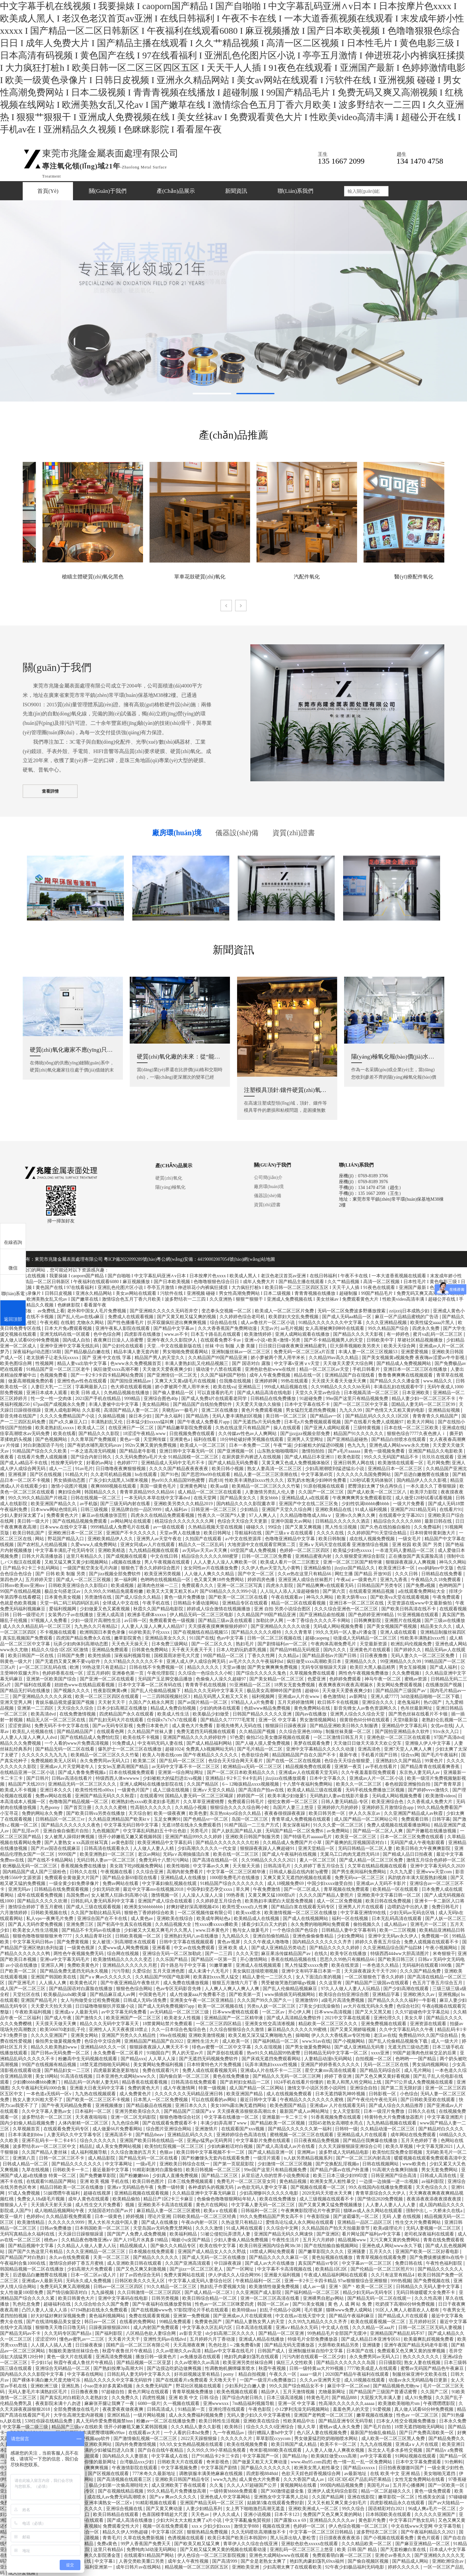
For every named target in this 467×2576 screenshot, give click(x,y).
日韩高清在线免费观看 (194, 2082)
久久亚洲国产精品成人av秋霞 (414, 1813)
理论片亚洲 (159, 2216)
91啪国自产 (158, 2052)
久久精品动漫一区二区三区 (388, 2128)
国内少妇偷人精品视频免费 (28, 2123)
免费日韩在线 (409, 2263)
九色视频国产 (106, 1830)
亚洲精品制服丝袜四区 (443, 1632)
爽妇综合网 (70, 1492)
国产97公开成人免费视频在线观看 (419, 2082)
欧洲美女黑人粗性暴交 (333, 2181)
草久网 (243, 1889)
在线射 (67, 1322)
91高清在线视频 (77, 2076)
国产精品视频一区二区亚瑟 (144, 2362)
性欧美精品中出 (299, 2421)
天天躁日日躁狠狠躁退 (81, 2234)
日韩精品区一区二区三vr (60, 1819)
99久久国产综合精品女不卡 (297, 2386)
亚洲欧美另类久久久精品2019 (184, 1503)
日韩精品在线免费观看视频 (62, 1889)
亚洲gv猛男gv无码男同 (210, 2140)
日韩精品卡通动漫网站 (196, 1603)
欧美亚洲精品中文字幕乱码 (165, 1842)
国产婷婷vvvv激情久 (429, 1790)
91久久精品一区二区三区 (172, 2286)
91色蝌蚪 (454, 2461)
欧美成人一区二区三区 (203, 1445)
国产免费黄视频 (73, 1941)
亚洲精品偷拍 (318, 1568)
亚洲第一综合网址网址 (181, 1772)
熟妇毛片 (245, 1643)
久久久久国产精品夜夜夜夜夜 (179, 1468)
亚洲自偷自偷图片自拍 (66, 1830)
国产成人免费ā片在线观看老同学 (214, 1398)
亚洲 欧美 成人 (233, 1947)
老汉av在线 (385, 2035)
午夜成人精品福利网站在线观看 (336, 2275)
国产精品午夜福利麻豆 (352, 2315)
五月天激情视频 (299, 2391)
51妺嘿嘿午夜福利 (62, 2193)
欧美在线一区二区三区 (236, 1854)
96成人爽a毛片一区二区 (432, 2508)
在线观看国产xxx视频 (243, 2128)
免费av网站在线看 (54, 1795)
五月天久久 (381, 2251)
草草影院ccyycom (274, 2438)
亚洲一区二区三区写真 (240, 1585)
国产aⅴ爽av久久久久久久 (106, 1977)
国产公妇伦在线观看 (123, 1346)
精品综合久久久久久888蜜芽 (210, 1556)
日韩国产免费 (71, 1655)
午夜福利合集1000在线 (23, 2263)
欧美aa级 (219, 1486)
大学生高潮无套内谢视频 (79, 2415)
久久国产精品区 (203, 1784)
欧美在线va (224, 1386)
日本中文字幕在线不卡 (307, 1404)
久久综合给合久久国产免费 (102, 2304)
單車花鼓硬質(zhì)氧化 (287, 576)
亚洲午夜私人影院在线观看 (123, 1328)
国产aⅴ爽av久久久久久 (174, 2497)
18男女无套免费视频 (295, 1684)
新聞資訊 (236, 191)
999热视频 (401, 2280)
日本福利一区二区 (94, 2111)
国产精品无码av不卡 (21, 2333)
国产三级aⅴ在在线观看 (289, 1532)
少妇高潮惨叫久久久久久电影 (269, 2193)
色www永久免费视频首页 (136, 1363)
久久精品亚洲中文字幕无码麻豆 (204, 2193)
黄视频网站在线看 (299, 2485)
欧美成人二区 (92, 1427)
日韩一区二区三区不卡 (62, 2158)
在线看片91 (450, 1509)
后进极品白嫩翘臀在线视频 (40, 2275)
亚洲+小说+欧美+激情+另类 (273, 1340)
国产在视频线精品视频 (121, 2491)
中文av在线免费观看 (195, 1947)
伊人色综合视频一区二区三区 (359, 2526)
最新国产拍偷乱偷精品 (373, 2432)
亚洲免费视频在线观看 (384, 2023)
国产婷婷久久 (408, 1649)
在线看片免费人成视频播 (42, 1457)
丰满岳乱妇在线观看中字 (399, 1386)
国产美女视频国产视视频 (392, 1626)
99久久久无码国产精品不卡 (392, 1457)
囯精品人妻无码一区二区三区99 (423, 1404)
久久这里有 (331, 1982)
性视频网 (45, 1363)
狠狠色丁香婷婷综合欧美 (149, 1912)
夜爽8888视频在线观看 (114, 1486)
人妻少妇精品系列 (204, 2508)
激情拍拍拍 (314, 1451)
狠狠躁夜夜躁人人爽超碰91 (268, 1848)
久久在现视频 (269, 2047)
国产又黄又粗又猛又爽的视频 (187, 1316)
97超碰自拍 (114, 2391)
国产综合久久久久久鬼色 (261, 1673)
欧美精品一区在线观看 (396, 1889)
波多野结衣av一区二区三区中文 (45, 2146)
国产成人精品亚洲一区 (271, 2152)
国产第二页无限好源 (402, 2088)
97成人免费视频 (24, 2193)
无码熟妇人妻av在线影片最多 (340, 1795)
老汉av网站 (149, 1854)
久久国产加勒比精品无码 (96, 1912)
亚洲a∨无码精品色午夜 (131, 2187)
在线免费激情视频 (78, 1714)
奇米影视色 (218, 2461)
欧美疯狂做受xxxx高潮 (334, 2456)
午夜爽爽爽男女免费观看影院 (362, 1497)
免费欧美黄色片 (83, 1965)
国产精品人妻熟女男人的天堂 (255, 2321)
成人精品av (396, 1924)
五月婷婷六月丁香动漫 (213, 2339)
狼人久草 (307, 2426)
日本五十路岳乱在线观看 (216, 1334)
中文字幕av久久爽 (211, 1866)
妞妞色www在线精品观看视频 (84, 1684)
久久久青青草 (299, 1632)
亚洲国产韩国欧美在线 (54, 1977)
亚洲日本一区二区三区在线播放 (415, 1369)
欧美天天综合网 (400, 1346)
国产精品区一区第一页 (214, 1959)
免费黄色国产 (209, 2321)
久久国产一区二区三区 (321, 1492)
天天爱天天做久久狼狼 (258, 1404)
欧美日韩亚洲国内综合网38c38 (270, 2245)
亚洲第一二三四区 (36, 1708)
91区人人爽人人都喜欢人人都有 (408, 2310)
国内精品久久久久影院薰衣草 (246, 1503)
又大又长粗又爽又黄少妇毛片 (337, 2502)
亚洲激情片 (207, 2128)
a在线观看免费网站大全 (422, 1591)
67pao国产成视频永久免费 (59, 1404)
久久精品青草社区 (94, 1936)
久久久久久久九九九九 (45, 1754)
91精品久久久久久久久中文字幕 (330, 1322)
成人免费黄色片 (135, 2093)
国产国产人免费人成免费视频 (137, 2234)
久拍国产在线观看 (204, 1538)
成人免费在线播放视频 (186, 1982)
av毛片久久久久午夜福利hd (256, 1661)
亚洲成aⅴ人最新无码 (77, 2012)
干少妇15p (41, 2362)
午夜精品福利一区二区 (258, 2280)
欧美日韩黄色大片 (77, 2298)
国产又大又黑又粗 (374, 2012)
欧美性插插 (100, 1655)
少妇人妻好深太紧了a (22, 1515)
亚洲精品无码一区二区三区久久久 (82, 1784)
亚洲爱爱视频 (415, 1351)
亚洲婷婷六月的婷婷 (338, 1807)
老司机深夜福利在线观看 (429, 2234)
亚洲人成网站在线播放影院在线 (152, 1784)
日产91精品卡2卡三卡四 (215, 2456)
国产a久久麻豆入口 (69, 1421)
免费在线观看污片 (161, 2070)
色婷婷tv (34, 2216)
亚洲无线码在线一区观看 (65, 1334)
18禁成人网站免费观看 (272, 2251)
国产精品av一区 (326, 1416)
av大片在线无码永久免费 (368, 2006)
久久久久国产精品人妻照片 (327, 1895)
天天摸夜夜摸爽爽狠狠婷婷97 (218, 1626)
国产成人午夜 (58, 2017)
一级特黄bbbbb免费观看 (234, 2491)
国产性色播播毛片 (126, 1322)
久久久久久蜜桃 (111, 1807)
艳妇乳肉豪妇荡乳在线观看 (252, 2356)
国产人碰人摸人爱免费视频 (263, 1743)
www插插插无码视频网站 (290, 1994)
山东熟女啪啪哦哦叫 (278, 1451)
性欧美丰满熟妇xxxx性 (423, 1638)
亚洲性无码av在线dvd (165, 2339)
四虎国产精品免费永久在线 (84, 1638)
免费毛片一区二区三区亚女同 (247, 2181)
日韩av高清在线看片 (72, 1778)
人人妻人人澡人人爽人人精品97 (153, 1626)
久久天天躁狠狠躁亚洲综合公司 (350, 2146)
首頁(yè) (47, 191)
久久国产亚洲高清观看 (188, 2263)
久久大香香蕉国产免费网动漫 (228, 1328)
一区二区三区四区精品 (219, 2023)
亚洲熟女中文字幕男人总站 (282, 2497)
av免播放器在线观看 (201, 2356)
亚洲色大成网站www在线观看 (279, 2555)
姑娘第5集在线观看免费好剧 (276, 2502)
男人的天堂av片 (188, 2052)
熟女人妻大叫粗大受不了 (38, 2099)
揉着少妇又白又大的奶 (265, 1924)
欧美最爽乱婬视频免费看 (429, 2339)
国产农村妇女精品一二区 (245, 2082)
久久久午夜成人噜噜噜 (267, 1941)
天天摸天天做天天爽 (56, 2023)
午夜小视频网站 (442, 1947)
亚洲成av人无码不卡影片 (381, 1883)
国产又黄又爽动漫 (165, 2508)
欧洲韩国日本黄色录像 (103, 1632)
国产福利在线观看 (33, 1684)
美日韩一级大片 (33, 1521)
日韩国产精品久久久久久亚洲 (263, 1714)
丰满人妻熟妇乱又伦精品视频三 (197, 1363)
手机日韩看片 (367, 1369)
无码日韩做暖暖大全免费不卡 (426, 2292)
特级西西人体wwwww (118, 1778)
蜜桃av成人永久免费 (340, 2426)
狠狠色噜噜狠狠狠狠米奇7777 (43, 1936)
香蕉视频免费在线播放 (84, 1866)
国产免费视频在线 (432, 2280)
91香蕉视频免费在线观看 (336, 2117)
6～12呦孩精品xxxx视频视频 (251, 1784)
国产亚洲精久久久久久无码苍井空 (164, 1310)
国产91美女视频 (309, 2304)
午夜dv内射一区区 (200, 2222)
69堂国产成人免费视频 (254, 1550)
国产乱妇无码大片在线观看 (117, 1719)
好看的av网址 (100, 1462)
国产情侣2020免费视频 (380, 2199)
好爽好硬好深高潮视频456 (193, 1906)
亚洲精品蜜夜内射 (314, 1556)
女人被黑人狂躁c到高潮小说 (120, 1895)
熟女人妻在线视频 (423, 2362)
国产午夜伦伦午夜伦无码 (372, 2099)
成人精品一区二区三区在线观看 (210, 1492)
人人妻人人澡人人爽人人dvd (29, 1737)
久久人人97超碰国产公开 (252, 2485)
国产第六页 (335, 1591)
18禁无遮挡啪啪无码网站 (105, 2064)
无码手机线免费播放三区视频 (375, 1790)
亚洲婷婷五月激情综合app (388, 1807)
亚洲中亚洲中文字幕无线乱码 (70, 1346)
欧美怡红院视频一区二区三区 (175, 2146)
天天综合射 (139, 1813)
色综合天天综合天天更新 (243, 1521)
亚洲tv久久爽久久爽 (355, 1515)
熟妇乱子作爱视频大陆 (223, 2286)
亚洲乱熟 (71, 2386)
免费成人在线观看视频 (131, 1316)
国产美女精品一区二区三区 (277, 1679)
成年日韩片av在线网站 (139, 2567)
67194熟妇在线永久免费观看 (100, 2310)
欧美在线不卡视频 (142, 1737)
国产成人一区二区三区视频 (84, 1579)
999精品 (132, 1398)
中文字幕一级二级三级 (26, 2426)
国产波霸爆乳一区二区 (356, 2216)
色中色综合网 (107, 1334)
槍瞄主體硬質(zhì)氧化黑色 (180, 576)
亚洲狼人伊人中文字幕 (428, 1743)
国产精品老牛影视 (138, 1451)
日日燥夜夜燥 (89, 2345)
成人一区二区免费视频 (340, 1901)
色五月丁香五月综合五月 (438, 1982)
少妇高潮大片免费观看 (90, 2269)
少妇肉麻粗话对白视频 (230, 2146)
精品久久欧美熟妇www (54, 2047)
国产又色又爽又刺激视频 (141, 2269)
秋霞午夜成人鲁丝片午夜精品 (84, 2362)
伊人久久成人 (227, 2514)
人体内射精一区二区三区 (83, 2123)
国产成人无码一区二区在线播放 (214, 2257)
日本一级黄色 (109, 2216)
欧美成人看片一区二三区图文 (290, 1562)
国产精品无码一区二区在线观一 (379, 2298)
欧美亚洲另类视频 (163, 1573)
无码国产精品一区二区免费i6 (294, 1830)
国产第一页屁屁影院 (234, 2163)
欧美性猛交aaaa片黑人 (433, 1322)
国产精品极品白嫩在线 (88, 1351)
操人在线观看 (287, 1427)
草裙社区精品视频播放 (420, 1340)
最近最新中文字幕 (111, 2169)
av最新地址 (356, 2473)
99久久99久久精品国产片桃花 (38, 1497)
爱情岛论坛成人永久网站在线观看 (300, 2222)
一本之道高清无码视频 (93, 1451)
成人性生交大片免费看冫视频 (105, 2204)
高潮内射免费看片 (185, 1871)
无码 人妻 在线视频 (402, 2216)
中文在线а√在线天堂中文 (300, 2315)
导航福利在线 (248, 1532)
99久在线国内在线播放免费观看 (381, 2187)
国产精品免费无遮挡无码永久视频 (74, 1971)
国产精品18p (295, 2456)
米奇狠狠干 (444, 1953)
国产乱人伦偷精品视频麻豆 (290, 1988)
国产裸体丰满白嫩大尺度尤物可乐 (47, 2380)
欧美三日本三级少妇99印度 (341, 2175)
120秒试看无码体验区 (372, 1480)
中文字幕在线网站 (86, 2374)
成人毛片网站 (418, 2070)
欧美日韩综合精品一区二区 (210, 2298)
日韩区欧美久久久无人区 (140, 2280)
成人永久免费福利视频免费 (196, 2415)
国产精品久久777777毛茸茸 (228, 1719)
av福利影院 (433, 2181)
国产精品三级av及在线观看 (226, 1620)
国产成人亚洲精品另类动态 (279, 1947)
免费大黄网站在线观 (185, 2275)
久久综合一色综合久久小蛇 (206, 1673)
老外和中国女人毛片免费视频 (97, 1310)
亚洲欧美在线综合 (175, 1918)
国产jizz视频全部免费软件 (115, 1573)
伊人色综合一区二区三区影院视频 (212, 2555)
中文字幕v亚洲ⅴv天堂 (297, 1363)
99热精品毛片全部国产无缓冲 (337, 2333)
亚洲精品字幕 (386, 1994)
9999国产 (68, 1854)
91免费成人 (123, 1743)
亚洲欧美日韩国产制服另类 (253, 1836)
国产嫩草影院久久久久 (321, 2251)
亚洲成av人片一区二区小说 (377, 1778)
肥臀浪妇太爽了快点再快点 (376, 1486)
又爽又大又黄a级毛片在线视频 (186, 1381)
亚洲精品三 (250, 1386)
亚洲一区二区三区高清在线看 (270, 2298)
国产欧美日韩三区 (396, 1959)
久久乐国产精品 (172, 1959)
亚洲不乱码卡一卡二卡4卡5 (50, 2140)
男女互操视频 (413, 1667)
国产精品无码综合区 (381, 2070)
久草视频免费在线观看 (313, 1673)
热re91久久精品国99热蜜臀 (178, 1480)
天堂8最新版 (406, 1719)
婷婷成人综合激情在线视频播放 (219, 1608)
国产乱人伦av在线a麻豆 (81, 1316)
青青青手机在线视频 (206, 1684)
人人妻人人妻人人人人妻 (391, 2204)
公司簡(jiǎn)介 (268, 1177)
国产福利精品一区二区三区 (313, 2292)
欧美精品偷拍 (127, 2199)
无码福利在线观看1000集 (427, 1965)
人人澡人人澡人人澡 (203, 1895)
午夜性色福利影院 (444, 2263)
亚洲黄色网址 (194, 1486)
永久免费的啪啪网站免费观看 (321, 1924)
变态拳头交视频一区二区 (227, 1310)
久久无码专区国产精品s (68, 2333)
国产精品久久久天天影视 (358, 1334)
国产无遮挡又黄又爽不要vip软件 (68, 1661)
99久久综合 (354, 2508)
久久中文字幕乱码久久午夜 (407, 2029)
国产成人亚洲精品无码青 (360, 2047)
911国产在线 (201, 1638)
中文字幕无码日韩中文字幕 (132, 1825)
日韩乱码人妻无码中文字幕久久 (139, 2374)
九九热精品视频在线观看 (392, 2123)
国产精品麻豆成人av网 (113, 1994)
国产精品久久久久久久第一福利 (300, 2128)
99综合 (275, 1527)
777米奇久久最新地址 (154, 2473)
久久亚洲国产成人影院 (259, 2292)
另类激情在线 (98, 1597)
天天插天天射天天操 (52, 2204)
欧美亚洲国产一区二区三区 (134, 2017)
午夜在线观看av (287, 1597)
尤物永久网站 (91, 1322)
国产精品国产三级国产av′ (401, 1690)
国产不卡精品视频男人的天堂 (334, 1340)
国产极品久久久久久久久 (266, 2467)
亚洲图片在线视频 (403, 1620)
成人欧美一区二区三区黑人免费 (393, 2438)
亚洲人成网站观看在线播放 (303, 1334)
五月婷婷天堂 (39, 1579)
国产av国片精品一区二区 (203, 1702)
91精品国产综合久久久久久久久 (232, 1883)
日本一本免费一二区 (250, 1445)
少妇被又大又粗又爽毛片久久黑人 (158, 1930)
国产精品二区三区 (220, 2175)
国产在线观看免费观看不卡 (170, 2123)
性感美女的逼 (432, 2497)
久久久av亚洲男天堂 (320, 2380)
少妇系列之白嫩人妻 (246, 2386)
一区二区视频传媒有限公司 (206, 1912)
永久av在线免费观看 (70, 2257)
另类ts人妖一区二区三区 (271, 2006)
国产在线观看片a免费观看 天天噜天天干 (196, 2380)
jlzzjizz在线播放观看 (286, 1778)
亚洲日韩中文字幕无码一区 (187, 1451)
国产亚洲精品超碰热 (348, 1439)
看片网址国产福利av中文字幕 (372, 2234)
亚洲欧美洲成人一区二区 (314, 2508)
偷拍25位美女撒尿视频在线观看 (278, 1737)
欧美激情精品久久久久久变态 (123, 1959)
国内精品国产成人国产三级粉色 (35, 1871)
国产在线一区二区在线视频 (294, 1760)
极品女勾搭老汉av (63, 1591)
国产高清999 (225, 2561)
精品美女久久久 (436, 1626)
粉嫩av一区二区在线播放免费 (166, 2421)
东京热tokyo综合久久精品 (236, 1813)
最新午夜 (349, 1754)
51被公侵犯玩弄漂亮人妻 (226, 2234)
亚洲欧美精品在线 (334, 1509)
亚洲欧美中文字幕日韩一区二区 (389, 1895)
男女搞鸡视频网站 (431, 2064)
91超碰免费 (311, 1398)
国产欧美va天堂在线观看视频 (400, 1597)
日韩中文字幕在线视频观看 (187, 1941)
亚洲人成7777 (384, 1696)
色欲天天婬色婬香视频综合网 (311, 2473)
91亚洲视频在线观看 (419, 1614)
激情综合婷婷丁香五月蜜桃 (36, 1906)
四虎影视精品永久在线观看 (398, 2502)
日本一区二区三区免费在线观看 (412, 1836)
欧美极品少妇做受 (211, 1714)
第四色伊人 (11, 1579)
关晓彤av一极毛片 (180, 1410)
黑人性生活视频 (341, 1527)
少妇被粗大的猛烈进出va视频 (173, 1778)
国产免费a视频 (421, 1585)
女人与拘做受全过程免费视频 (91, 2000)
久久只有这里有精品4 (393, 2275)
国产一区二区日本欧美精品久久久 (241, 1772)
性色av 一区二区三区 (417, 2415)
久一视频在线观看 (182, 2403)
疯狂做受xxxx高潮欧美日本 (314, 1661)
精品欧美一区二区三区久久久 (328, 2023)
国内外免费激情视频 (136, 2444)
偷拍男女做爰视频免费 (58, 2041)
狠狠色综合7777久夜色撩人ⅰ (417, 1433)
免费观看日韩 (415, 1819)
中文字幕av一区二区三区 (367, 2263)
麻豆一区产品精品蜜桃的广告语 (407, 1316)
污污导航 (121, 1971)
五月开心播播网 (409, 2485)
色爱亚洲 (317, 1679)
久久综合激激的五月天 (134, 2152)
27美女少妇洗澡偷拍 (320, 2006)
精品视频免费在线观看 (308, 1766)
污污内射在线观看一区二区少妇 (314, 2356)
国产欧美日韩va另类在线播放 (96, 1813)
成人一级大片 (445, 2041)
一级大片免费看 (409, 1503)
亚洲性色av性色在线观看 (82, 1381)
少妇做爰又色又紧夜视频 (105, 1608)
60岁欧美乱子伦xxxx (150, 1632)
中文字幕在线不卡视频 (31, 1316)
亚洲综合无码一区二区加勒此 (172, 1953)
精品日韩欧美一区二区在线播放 (72, 2187)
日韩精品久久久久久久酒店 (343, 1521)
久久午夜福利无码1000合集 (39, 2088)
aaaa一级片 (311, 2374)
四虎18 (215, 1480)
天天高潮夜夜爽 (189, 2345)
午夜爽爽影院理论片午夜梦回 (311, 2210)
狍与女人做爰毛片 (251, 1930)
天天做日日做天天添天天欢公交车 (368, 1743)
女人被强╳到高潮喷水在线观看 (124, 1941)
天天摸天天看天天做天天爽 (339, 1381)
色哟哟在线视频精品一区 (166, 1579)
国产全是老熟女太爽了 (264, 2561)
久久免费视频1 (407, 1673)
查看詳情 (50, 791)
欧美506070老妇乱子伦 (63, 2029)
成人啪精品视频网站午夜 (60, 2210)
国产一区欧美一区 (447, 2485)
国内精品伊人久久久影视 (422, 1480)
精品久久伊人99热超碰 (125, 2532)
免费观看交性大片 (121, 2526)
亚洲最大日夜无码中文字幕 (98, 2088)
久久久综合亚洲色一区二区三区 (346, 1608)
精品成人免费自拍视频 (173, 1708)
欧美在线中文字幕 (218, 2245)
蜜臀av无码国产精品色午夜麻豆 (433, 2368)
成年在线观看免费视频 (40, 1895)
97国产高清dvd (448, 1737)
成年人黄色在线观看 (89, 2199)
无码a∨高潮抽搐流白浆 (187, 1854)
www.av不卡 (176, 1334)
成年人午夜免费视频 (270, 1375)
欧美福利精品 (184, 2234)
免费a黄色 (107, 2543)
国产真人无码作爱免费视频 (36, 1924)
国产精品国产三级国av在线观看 (377, 1982)
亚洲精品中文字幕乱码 (405, 1725)
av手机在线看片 (381, 1766)
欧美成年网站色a (214, 1918)
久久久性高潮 (428, 2298)
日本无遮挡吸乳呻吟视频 (340, 2093)
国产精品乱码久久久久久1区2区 (377, 1416)
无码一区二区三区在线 (386, 2064)
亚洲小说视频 (258, 2514)
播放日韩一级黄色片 (157, 2356)
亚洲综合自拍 (364, 2088)
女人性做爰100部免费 (22, 2292)
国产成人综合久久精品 (138, 1597)
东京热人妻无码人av (420, 1772)
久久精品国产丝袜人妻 (150, 1731)
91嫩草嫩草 (222, 1965)
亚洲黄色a (180, 1439)
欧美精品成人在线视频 (257, 1918)
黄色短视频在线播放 (333, 2257)
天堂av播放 (233, 1667)
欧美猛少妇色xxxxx (353, 1550)
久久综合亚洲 (150, 1871)
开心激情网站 (254, 1959)
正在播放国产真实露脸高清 (416, 1556)
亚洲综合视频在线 (125, 2508)
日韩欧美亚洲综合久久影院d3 (78, 1585)
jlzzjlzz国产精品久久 (355, 1568)
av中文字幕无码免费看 (124, 2012)
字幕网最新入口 (91, 1386)
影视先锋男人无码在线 (239, 1725)
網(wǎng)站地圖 (259, 1259)
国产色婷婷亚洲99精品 (371, 1614)
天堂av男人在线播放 (180, 1532)
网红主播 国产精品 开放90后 (364, 1573)
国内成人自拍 (77, 1340)
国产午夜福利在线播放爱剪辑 (162, 2304)
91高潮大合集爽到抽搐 (395, 2169)
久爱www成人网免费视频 (124, 1947)
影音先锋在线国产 (19, 1416)
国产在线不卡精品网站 (51, 1860)
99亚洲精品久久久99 (401, 1661)
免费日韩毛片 (446, 1906)
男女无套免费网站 (440, 2169)
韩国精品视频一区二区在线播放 (32, 2269)
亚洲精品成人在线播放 (184, 1877)
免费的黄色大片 (144, 2088)
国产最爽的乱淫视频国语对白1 (356, 1842)
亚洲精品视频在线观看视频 (142, 2193)
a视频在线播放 (127, 1562)
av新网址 (358, 1696)
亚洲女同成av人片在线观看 (148, 1544)
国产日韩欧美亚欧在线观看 (428, 2099)
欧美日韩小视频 (228, 1468)
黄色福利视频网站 (107, 2315)
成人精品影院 (102, 2158)
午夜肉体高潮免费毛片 (334, 1643)
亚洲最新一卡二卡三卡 (285, 2117)
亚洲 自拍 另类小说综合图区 (283, 1608)
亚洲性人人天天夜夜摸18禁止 (119, 2029)
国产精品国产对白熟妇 (23, 2257)
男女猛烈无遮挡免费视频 (311, 1410)
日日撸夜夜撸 (85, 2391)
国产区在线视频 (46, 1474)
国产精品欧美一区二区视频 (278, 2123)
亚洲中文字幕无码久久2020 (437, 1866)
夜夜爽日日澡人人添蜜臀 (119, 1340)
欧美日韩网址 (218, 1532)
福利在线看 (206, 1439)
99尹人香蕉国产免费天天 (146, 2543)
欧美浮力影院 (424, 1492)
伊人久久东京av (365, 1813)
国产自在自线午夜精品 (161, 2450)
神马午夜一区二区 (383, 1679)
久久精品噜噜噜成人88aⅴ (306, 1515)
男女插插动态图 (70, 1480)
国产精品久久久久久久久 (77, 2163)
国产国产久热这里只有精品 (36, 2251)
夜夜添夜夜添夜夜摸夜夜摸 (434, 2199)
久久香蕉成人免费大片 (430, 1801)
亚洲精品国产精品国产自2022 (154, 2041)
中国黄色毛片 (153, 1994)
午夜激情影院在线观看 (135, 2467)
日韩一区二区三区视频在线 (275, 1638)
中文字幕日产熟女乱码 (412, 2520)
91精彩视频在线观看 (157, 2502)
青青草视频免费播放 (193, 2391)
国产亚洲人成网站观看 (327, 1427)
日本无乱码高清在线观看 (397, 1918)
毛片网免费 (438, 1462)
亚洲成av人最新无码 (43, 2280)
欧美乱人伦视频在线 (33, 1731)
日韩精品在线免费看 (442, 1573)
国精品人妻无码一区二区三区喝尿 (199, 1795)
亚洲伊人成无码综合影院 (333, 2491)
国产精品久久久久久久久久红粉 (228, 1842)
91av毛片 (84, 1468)
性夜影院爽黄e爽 (110, 1690)
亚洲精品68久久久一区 (103, 2047)
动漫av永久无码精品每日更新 (419, 2380)
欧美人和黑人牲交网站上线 (355, 2082)
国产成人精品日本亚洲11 (309, 1457)
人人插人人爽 (53, 1982)
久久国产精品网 (328, 2497)
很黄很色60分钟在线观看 (365, 1719)
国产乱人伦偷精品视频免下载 (398, 2041)
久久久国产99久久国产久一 (265, 2000)
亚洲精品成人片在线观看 (362, 2134)
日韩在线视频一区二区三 (96, 1497)
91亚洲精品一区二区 (251, 1684)
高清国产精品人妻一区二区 (132, 1410)
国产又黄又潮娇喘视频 (353, 2029)
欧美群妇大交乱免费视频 (294, 1316)
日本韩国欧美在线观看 (388, 2514)
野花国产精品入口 (66, 1538)
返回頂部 (13, 1313)
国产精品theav (150, 2134)
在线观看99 (151, 1795)
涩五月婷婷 (98, 1673)
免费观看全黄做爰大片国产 (72, 1877)
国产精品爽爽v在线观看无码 (326, 1585)
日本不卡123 (287, 2514)
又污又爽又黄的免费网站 (395, 2239)
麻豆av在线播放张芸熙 (105, 1515)
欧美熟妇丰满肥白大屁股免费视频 (279, 1901)
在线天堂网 (206, 1497)
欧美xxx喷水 (249, 1912)
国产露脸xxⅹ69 (290, 2520)
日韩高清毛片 (277, 1866)
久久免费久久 (126, 2397)
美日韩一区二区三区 (287, 1416)
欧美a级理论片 (388, 2228)
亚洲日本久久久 (56, 1790)
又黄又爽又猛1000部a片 (272, 1895)
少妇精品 (249, 1509)
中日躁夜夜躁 (228, 2263)
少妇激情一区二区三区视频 (285, 2163)
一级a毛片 (146, 2163)
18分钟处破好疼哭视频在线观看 (252, 1439)
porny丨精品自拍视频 (245, 2374)
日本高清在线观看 (254, 2327)
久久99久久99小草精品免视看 (217, 2450)
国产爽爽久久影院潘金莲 (96, 2555)
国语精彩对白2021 (387, 2508)
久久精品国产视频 (258, 1731)
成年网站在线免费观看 (413, 2134)
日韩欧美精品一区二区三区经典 (205, 2216)
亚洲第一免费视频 (192, 2315)
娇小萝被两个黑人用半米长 (278, 1357)
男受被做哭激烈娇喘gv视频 (289, 1982)
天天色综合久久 (432, 2187)
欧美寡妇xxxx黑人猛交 (216, 1977)
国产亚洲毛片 (22, 1982)
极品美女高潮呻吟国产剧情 (275, 1690)
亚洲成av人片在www (299, 1696)
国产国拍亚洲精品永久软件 (403, 1731)
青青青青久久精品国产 (436, 1416)
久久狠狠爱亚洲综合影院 (360, 1556)
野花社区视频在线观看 (199, 2386)
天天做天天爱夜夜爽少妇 (168, 1369)
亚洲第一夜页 (348, 1766)
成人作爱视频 (22, 2572)
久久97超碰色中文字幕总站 (423, 2012)
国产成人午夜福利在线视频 (290, 1854)
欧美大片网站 (421, 1421)
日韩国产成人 (271, 2350)
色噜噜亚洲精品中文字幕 (290, 1538)
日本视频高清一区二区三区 (372, 1392)
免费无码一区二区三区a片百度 (305, 1351)
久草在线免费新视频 (144, 2537)
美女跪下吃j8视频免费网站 (137, 1866)
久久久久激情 (210, 2228)
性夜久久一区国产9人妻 (222, 1515)
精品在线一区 (308, 1375)
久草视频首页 (27, 2128)
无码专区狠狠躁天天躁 (324, 1667)
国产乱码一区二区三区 (182, 1760)
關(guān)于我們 (107, 191)
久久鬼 (217, 2485)
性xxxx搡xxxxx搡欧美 (217, 1924)
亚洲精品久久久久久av (332, 2520)
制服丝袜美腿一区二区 (349, 1731)
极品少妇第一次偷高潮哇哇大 (119, 2485)
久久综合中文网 (282, 2228)
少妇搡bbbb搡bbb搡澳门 (37, 2082)
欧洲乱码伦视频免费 (412, 1643)
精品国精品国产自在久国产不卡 (304, 1754)
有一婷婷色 (399, 1334)
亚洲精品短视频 (444, 1410)
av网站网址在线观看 (131, 1521)
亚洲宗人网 (53, 1965)
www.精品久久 (438, 1381)
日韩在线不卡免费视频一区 (157, 1667)
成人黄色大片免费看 (193, 1725)
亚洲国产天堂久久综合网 (287, 1509)
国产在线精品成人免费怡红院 (90, 1737)
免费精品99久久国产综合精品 (429, 2035)
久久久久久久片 (237, 2438)
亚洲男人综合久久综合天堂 (358, 1714)
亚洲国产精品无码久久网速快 (284, 2234)
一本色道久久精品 (381, 1965)
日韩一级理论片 (29, 1614)
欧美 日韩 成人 (86, 1392)
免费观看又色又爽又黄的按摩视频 (412, 2350)
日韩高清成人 (161, 2409)
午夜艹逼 (282, 1445)
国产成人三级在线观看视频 (94, 1906)
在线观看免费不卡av (221, 1340)
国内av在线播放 (311, 1714)
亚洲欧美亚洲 (246, 2567)
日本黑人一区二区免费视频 (161, 2099)
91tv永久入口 (446, 1731)
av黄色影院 (123, 1842)
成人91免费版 (419, 2397)
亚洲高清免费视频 (114, 2356)
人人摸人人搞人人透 (52, 2345)
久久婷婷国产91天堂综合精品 (377, 1532)
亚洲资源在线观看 (429, 2023)
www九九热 (224, 2479)
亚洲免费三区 (80, 1924)
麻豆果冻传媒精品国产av (286, 1953)
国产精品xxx (133, 2058)
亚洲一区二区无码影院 (134, 2117)
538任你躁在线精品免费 (49, 2421)
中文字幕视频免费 (179, 2467)
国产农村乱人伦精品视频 (42, 1544)
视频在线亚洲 (276, 2526)
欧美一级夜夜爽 (170, 1813)
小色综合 (409, 2093)
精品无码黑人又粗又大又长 (221, 1696)
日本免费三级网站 (170, 1643)
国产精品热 (198, 1416)
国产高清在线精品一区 (215, 1860)
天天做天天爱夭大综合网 (348, 1363)
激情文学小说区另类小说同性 (317, 2088)
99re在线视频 (173, 2035)
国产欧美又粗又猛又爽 (197, 2543)
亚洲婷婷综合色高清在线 (242, 2134)
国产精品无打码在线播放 (25, 1690)
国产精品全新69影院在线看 (130, 1877)
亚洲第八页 (25, 2158)
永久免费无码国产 (155, 2386)
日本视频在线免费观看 (152, 2251)
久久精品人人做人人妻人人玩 (87, 2245)
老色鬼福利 (409, 1702)
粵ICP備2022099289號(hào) (130, 1259)
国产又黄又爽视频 (304, 1527)
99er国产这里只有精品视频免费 (357, 1398)
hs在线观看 (146, 1474)
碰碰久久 (256, 1527)
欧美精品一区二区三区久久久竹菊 (266, 1486)
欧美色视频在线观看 (238, 2391)
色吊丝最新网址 (417, 1708)
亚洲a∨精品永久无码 (297, 2327)
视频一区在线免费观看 (166, 2526)
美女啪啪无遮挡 (440, 2473)
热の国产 (433, 1702)
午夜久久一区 (283, 2374)
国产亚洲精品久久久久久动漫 (281, 1626)
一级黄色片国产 (133, 1790)
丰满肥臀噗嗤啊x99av (104, 2432)
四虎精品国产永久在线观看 (127, 1714)
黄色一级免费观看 (433, 2491)
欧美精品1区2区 (331, 2269)
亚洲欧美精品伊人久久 (111, 1538)
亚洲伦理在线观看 (227, 2409)
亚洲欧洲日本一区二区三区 (76, 1532)
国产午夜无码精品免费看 (67, 2105)
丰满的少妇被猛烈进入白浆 (108, 2450)
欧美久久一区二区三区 (359, 1784)
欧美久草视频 (400, 2146)
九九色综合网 (126, 2123)
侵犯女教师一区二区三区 (293, 1801)
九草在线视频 (36, 2169)
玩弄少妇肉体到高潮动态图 (81, 1643)
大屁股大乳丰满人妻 (381, 2397)
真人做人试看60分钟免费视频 (30, 1340)
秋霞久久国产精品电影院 (159, 1608)
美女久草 (414, 2017)
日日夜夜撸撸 (374, 1655)
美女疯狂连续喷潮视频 (256, 1971)
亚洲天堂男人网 (16, 1702)
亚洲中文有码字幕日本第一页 (311, 1971)
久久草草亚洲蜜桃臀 (204, 1801)
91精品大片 (76, 1474)
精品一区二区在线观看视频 (299, 1603)
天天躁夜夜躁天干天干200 (371, 1971)
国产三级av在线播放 (445, 1620)
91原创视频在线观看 (325, 1486)
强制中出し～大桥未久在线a (434, 2210)
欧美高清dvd (44, 1714)
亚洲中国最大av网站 (292, 1521)
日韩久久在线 (84, 1871)
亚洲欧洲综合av (448, 2561)
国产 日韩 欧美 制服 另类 (61, 1573)
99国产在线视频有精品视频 (50, 2064)
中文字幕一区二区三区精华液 (237, 1871)
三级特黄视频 (367, 1427)
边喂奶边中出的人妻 (408, 1906)
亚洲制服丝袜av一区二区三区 (241, 1351)
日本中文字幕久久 (328, 1778)
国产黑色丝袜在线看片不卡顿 (419, 1714)
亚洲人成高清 (111, 1614)
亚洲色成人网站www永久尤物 (399, 1445)
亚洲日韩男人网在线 (354, 1462)
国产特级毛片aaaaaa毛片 (308, 1836)
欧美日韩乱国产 (29, 1532)
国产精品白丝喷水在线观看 (399, 1439)
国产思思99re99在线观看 (206, 1474)
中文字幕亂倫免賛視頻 (248, 2520)
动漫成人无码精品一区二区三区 (365, 1638)
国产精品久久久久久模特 (256, 1632)
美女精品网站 (156, 1404)
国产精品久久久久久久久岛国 (346, 2362)
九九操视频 (103, 2292)
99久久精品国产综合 (389, 1328)
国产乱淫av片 (26, 1830)
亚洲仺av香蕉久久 (393, 2555)
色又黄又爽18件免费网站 (219, 1579)
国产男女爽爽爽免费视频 (273, 1667)
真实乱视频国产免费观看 (28, 1638)
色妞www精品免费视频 (267, 1708)
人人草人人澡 (162, 2058)
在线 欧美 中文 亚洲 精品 (395, 2473)
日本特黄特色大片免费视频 (215, 2064)
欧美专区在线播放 (349, 1953)
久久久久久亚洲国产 (435, 2514)
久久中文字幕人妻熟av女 (47, 2111)
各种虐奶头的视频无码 (211, 2187)
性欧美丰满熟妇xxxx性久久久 (255, 1480)
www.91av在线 (316, 2041)
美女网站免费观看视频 (400, 1684)
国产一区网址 (240, 2269)
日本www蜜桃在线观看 (236, 2012)
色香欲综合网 (255, 1754)
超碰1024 (174, 1749)
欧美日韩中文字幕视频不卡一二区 (211, 2152)
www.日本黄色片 (213, 1930)
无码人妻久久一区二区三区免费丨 (425, 1655)
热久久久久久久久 (421, 2356)
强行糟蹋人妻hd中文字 (271, 2432)
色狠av (167, 2152)
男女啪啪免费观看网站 (185, 1351)
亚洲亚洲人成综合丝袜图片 (306, 1579)
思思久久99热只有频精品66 (348, 1959)
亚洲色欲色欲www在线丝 (271, 1369)
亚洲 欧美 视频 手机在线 (105, 2181)
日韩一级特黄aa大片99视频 (316, 2368)
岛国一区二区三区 (250, 1819)
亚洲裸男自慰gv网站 (324, 2298)
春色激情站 (335, 1696)
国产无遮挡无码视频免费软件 (209, 2058)
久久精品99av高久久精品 (334, 1357)
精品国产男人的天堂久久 (160, 1357)
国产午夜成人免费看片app (204, 1421)
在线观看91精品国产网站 (52, 2181)
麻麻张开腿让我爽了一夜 (110, 2403)
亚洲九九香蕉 (394, 1579)
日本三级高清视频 (285, 2397)
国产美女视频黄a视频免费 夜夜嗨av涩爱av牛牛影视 (414, 1357)
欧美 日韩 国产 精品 (357, 2549)
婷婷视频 (135, 2216)
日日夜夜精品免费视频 (317, 2140)
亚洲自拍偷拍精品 (271, 1936)
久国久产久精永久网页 (152, 1702)
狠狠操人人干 (14, 2204)
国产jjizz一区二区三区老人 (197, 2269)
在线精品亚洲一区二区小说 (28, 1772)
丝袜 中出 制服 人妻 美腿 (230, 1346)
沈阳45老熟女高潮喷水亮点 (336, 2123)
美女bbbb (269, 1497)
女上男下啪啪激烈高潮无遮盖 (256, 2508)
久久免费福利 (428, 1527)
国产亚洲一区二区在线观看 (108, 1679)
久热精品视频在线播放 (127, 1392)
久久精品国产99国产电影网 (163, 1977)
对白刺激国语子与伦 (44, 1445)
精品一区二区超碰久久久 (386, 2491)
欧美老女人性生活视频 (36, 1930)
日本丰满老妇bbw (26, 2134)
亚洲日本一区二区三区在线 (357, 1603)
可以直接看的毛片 (216, 1392)
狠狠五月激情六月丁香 (235, 1982)
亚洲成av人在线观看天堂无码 (309, 1772)
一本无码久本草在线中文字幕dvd (157, 1497)
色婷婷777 (128, 1462)
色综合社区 (408, 2006)
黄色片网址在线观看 (149, 2391)
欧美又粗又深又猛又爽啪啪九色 (260, 2035)
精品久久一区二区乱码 (201, 1544)
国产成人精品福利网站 (209, 1743)
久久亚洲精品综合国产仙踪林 (393, 1947)
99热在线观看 (295, 1381)
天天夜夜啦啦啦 (91, 2117)
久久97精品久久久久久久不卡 (134, 1661)
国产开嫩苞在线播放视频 (432, 1830)
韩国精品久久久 (100, 1492)
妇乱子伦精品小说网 (281, 2310)
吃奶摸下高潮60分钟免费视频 (406, 2304)
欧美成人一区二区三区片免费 (285, 1310)
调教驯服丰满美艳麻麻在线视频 (211, 2473)
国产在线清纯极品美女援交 (54, 2321)
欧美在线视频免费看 (248, 2444)
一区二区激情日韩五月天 (339, 1737)
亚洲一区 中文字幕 (277, 1719)
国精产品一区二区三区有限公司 (138, 2345)
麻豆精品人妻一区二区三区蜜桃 (169, 2210)
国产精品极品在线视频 (149, 2105)
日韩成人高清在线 (439, 2175)
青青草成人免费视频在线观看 (301, 1819)
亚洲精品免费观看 (110, 1649)
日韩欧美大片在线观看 (180, 2461)
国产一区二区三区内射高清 (364, 2158)
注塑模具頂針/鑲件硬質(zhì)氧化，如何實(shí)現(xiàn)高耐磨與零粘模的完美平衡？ (287, 1090)
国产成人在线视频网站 (306, 1918)
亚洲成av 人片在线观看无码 (338, 2105)
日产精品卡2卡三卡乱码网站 (32, 1568)
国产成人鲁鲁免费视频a (82, 1772)
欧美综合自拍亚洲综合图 (344, 1994)
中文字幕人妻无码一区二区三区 (263, 2204)
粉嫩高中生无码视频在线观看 (88, 2058)
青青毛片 (111, 2537)
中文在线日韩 (164, 1556)
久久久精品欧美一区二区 (367, 2543)
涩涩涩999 (46, 2339)
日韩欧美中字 (380, 1340)
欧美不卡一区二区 (339, 2444)
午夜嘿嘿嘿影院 (439, 2403)
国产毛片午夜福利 (440, 1754)
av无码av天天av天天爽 (205, 1550)
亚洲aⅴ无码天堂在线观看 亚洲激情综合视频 (344, 1544)
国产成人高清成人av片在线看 (286, 2146)
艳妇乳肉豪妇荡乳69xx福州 (317, 2561)
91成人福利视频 (371, 1509)
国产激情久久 (89, 2017)
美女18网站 (46, 2076)
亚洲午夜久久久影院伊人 (172, 1340)
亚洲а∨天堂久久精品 (214, 1790)
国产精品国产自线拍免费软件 (203, 1404)
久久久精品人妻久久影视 (196, 2426)
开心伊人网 (300, 2012)
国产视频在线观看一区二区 (318, 2187)
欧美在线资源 (345, 1965)
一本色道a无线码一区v (49, 2093)
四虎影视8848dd (262, 2473)
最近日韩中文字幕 (259, 2099)
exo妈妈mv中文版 (436, 1568)
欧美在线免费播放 (278, 2199)
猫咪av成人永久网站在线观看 (373, 2210)
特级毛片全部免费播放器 (313, 2339)
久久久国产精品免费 (421, 1971)
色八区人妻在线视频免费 (322, 2432)
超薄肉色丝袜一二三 (158, 1585)
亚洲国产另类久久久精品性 (129, 2035)
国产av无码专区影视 (113, 1725)
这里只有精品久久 (85, 1556)
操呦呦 (302, 2035)
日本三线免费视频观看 (191, 2181)
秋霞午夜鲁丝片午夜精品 (127, 2350)
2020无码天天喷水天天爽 (327, 2193)
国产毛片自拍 (378, 2426)
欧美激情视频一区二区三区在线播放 (301, 1912)
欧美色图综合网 (16, 1363)
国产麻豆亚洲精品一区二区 (423, 2543)
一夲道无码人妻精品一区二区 (405, 1550)
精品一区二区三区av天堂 (324, 1369)
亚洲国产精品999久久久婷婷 (194, 1836)
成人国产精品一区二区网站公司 (366, 1819)
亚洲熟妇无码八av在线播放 (192, 1936)
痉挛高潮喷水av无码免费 (25, 1433)
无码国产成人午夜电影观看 (418, 1842)
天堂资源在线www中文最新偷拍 (420, 1603)
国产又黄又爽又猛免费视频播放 (330, 2204)
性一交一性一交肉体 (52, 1398)
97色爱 (237, 1737)
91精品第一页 (192, 2409)
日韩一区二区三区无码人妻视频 (430, 2327)
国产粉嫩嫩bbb (134, 2175)
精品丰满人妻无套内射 (137, 1351)
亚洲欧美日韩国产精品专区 (183, 2479)
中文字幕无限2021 (435, 2146)
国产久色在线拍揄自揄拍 (386, 1527)
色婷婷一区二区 (309, 2526)
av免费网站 (339, 1830)
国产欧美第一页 (245, 1994)
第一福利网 (126, 1579)
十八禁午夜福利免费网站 (308, 1784)
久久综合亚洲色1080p (301, 1731)
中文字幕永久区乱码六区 (208, 2327)
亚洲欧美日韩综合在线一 (185, 2163)
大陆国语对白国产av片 (111, 2210)
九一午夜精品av (229, 2432)
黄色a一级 (130, 1439)
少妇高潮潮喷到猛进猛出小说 (335, 1468)
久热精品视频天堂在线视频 (216, 1527)
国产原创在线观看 (226, 2052)
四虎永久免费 (426, 1328)
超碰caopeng (317, 1638)
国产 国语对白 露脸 (252, 1363)
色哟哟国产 (451, 1585)
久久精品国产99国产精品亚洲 (218, 1357)
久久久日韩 (407, 1573)
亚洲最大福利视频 (283, 2275)
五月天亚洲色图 (169, 1971)
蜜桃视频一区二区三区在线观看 (302, 2134)
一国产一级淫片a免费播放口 (268, 2380)
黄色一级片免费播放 (185, 1597)
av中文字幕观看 (376, 2456)
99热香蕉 (236, 1895)
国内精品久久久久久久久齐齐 (323, 1941)
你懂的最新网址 (100, 2461)
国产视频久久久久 (72, 1690)
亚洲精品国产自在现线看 (350, 1375)
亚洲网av (306, 2152)
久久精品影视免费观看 (69, 2216)
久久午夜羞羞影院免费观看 (369, 1772)
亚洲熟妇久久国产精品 (399, 1760)
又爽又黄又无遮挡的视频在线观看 (297, 1877)
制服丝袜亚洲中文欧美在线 (420, 2374)
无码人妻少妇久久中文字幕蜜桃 (259, 2415)
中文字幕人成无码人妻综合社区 (200, 2280)
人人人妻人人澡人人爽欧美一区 (225, 1562)
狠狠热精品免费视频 (208, 2532)
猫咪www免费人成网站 (349, 2310)
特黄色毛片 (317, 2397)
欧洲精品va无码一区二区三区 (253, 1766)
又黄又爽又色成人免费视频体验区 (296, 1462)
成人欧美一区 (236, 2041)
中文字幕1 (105, 2561)
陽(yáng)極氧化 (170, 1187)
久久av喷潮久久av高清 (179, 2350)
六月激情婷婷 (14, 1912)
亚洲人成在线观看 (399, 1632)
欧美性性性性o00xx (95, 1790)
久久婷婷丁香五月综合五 (319, 1866)
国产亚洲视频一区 (236, 1451)
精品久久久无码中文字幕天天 (214, 1690)
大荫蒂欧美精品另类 (339, 2345)
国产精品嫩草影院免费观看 (185, 1427)
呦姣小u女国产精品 (191, 2239)
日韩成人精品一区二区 (26, 2163)
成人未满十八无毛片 (209, 1971)
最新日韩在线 (439, 1521)
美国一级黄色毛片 (158, 1486)
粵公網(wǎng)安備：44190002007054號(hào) (200, 1259)
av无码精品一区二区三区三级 (180, 2012)
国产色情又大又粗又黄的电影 (395, 1410)
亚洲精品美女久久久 (166, 1638)
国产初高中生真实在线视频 (125, 1924)
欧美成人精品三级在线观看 (315, 1790)
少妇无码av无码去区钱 (412, 1912)
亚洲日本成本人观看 (47, 1392)
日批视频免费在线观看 (192, 1433)
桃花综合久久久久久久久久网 (185, 1521)
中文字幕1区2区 (168, 2532)
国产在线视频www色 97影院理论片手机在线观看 (180, 2310)
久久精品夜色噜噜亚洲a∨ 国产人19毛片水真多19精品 (115, 2239)
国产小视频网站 (349, 2041)
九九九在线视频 (376, 2444)
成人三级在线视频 (171, 1790)
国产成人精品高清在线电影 (265, 1392)
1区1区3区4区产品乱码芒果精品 (360, 2479)
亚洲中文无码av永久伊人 (393, 1936)
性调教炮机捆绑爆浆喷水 (230, 2368)
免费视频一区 (435, 1936)
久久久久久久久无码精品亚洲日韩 (189, 2093)
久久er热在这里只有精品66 (305, 1573)
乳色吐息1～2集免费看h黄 (235, 2345)
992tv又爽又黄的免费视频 (151, 1445)
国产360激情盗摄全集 (283, 2491)
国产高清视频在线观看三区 (125, 2479)
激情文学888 (247, 2526)
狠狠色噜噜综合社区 (181, 2117)
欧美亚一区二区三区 (356, 1836)
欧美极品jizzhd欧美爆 (65, 1994)
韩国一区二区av (273, 2304)
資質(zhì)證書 (267, 1204)
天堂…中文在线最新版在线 (175, 1346)
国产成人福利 (444, 1667)
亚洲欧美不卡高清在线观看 (166, 2204)
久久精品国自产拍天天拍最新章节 (336, 2228)
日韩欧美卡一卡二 (71, 2169)
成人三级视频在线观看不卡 (327, 2199)
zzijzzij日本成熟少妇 (410, 1310)
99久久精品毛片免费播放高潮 (177, 2491)
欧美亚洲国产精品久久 (54, 1503)
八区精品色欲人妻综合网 (151, 2333)
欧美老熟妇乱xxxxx (55, 1427)
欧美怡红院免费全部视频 (398, 2152)
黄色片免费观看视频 (262, 1410)
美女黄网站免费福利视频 (159, 2064)
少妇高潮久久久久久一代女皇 (207, 1848)
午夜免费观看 (447, 1597)
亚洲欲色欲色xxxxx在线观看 (310, 2543)
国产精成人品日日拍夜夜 (408, 1854)
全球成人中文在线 (121, 1603)
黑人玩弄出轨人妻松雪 (293, 2537)
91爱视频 (382, 2409)
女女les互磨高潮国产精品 (123, 1766)
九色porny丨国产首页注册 (66, 1807)
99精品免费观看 (175, 2321)
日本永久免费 (452, 2421)
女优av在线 (442, 1725)
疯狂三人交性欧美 (295, 2362)
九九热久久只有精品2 (96, 1626)
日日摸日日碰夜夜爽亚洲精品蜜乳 (293, 1346)
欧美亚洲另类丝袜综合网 (248, 2362)
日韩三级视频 (94, 1509)
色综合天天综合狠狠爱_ (348, 1760)
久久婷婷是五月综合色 (219, 1901)
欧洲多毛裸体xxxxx (147, 1614)
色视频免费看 (54, 1375)
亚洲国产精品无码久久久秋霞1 (106, 1795)
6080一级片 (149, 2403)
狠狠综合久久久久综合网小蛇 (240, 1807)
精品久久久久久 (203, 1667)
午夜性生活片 (286, 2239)
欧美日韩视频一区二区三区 (214, 2169)
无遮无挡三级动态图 (409, 2047)
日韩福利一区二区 (260, 2210)
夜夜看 (7, 1457)
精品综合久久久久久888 (397, 1521)
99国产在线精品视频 (21, 1591)
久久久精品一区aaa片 (374, 2327)
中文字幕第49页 (317, 1474)
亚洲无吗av (20, 1889)
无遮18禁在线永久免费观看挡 (192, 1825)
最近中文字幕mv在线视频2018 (153, 1889)
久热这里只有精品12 (242, 2222)
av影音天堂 (191, 2333)
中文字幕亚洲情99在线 (364, 1912)
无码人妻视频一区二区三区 (434, 2228)
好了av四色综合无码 (141, 2275)
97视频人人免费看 (49, 1620)
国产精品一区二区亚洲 (281, 2333)
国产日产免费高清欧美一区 (427, 2432)
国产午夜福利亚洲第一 (90, 2567)
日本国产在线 (360, 2350)
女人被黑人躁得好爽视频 (70, 1836)
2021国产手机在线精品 (98, 1398)
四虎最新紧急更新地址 (116, 2070)
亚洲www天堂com (434, 1871)
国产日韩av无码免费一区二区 (61, 2052)
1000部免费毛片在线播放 (235, 1877)
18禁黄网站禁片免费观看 (168, 2023)
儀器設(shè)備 (267, 1195)
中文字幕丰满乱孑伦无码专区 (65, 1550)
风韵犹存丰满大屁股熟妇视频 (418, 1877)
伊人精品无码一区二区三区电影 (202, 1614)
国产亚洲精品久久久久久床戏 (43, 1696)
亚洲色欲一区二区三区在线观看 (399, 1737)
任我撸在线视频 (235, 1381)
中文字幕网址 (119, 2163)
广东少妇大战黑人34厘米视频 (119, 1480)
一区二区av (274, 2012)
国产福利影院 (109, 2333)
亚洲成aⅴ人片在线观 (417, 2444)
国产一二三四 (219, 1953)
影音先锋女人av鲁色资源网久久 (366, 1708)
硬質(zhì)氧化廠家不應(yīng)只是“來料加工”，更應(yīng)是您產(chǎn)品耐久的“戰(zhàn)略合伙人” (73, 1049)
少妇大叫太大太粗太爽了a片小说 (189, 2520)
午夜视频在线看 (117, 1871)
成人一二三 (61, 1468)
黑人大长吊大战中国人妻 (113, 2222)
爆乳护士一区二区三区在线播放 (130, 1749)
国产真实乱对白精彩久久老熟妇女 (74, 2397)
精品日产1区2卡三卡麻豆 (169, 2199)
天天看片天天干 (124, 2339)
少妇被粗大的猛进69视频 (319, 1445)
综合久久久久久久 (98, 2140)
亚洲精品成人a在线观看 (305, 1497)
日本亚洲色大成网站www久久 (126, 2076)
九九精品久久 (236, 1936)
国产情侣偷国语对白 (68, 2292)
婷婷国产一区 (251, 1795)
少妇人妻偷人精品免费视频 (241, 2239)
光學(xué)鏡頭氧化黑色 (73, 576)
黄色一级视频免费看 (385, 1451)
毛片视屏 (314, 2310)
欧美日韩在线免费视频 (388, 1901)
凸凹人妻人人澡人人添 (45, 2310)
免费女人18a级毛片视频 (41, 2199)
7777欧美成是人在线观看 (372, 2368)
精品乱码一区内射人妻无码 (92, 2082)
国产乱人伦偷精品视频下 (156, 1690)
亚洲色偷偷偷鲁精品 (314, 1936)
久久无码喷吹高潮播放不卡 (259, 2532)
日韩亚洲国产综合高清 (394, 2175)
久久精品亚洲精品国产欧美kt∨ (119, 1819)
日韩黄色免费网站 (150, 1649)
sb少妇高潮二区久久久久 (230, 2333)
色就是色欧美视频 (19, 1603)
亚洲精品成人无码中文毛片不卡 (173, 1462)
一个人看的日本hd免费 (187, 2432)
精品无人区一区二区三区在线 (56, 1719)
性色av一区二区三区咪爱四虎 (225, 2304)
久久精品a (289, 1655)
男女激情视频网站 (318, 1719)
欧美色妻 (198, 1813)
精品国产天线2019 (27, 1784)
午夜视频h (90, 2526)
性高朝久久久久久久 (151, 1807)
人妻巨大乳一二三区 (52, 1386)
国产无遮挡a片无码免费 (257, 1421)
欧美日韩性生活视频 (220, 2421)
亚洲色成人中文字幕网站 (225, 2497)
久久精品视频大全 (174, 1924)
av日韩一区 (135, 1620)
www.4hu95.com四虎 (311, 2461)
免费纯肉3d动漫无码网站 (152, 2549)
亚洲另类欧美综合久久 (138, 2111)
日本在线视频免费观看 (132, 1772)
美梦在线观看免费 (312, 1743)
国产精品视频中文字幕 (31, 2245)
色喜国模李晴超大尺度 (165, 2514)
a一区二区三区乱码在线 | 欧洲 (49, 1667)
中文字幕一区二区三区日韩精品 (321, 2532)
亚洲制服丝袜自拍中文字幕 (316, 2350)
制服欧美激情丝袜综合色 (74, 2350)
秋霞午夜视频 (272, 2368)
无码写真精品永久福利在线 (28, 2234)
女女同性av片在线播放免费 (211, 1568)
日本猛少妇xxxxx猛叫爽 (150, 1421)
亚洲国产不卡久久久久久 (131, 1532)
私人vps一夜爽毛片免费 (50, 1918)
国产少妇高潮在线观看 (406, 1988)
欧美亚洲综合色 (388, 1801)
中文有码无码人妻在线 (161, 1743)
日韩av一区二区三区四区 (118, 2286)
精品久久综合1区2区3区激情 (60, 1649)
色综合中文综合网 (103, 2041)
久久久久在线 (331, 1532)
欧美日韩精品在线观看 (116, 2514)
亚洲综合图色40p (161, 1398)
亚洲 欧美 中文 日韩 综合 (194, 2397)
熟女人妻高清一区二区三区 (275, 1468)
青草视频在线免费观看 (347, 1889)
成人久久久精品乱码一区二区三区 (37, 1626)
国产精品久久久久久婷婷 (335, 1947)
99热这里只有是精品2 (104, 1667)
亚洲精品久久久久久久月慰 (130, 1965)
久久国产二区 (435, 2391)
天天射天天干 (112, 1702)
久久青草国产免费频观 (94, 1439)
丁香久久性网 (261, 1655)
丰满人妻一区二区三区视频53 (368, 1351)
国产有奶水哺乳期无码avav (95, 1445)
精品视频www (352, 2239)
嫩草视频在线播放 (375, 2415)
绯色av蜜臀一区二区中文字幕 (222, 2047)
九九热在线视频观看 (96, 2093)
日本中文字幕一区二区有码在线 (150, 1684)
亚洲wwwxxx (216, 2403)
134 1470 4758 (420, 161)
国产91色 (170, 1474)
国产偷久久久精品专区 (173, 2245)
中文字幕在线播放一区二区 (232, 2117)
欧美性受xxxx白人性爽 (245, 1906)
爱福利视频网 (63, 1608)
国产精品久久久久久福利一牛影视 (402, 2000)
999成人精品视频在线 (286, 1386)
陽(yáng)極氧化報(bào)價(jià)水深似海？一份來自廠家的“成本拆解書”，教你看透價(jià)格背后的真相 (394, 1056)
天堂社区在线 (27, 1994)
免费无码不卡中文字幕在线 (62, 1725)
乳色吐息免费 (27, 2304)
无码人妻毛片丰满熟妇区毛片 (38, 2391)
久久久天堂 (247, 1953)
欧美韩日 (234, 2426)
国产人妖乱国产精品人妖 (237, 1830)
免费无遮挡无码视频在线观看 (206, 1731)
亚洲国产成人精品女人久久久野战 (212, 2251)
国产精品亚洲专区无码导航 (346, 2421)
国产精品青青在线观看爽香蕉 (431, 1766)
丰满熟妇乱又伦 (107, 1421)
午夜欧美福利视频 (34, 2012)
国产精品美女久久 (238, 1497)
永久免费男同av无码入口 (105, 1760)
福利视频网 (264, 1696)
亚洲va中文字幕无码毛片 (65, 1959)
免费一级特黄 (171, 2187)
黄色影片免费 (372, 2520)
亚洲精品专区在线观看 (245, 1603)
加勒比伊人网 (270, 1620)
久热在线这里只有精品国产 (243, 1427)
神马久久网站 (452, 1562)
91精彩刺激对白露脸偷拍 (158, 2169)
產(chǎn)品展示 (176, 191)
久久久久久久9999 (67, 2222)
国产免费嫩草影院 (98, 2175)
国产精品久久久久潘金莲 (395, 1381)
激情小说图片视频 (70, 1486)
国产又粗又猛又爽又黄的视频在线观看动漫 (224, 2549)
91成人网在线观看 (245, 2228)
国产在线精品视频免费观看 (80, 1521)
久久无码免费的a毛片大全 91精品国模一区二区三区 (167, 1457)
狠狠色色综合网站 (135, 1988)
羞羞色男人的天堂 (351, 2409)
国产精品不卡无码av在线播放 (92, 1930)
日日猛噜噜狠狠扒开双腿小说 (105, 2006)
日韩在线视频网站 (381, 2163)
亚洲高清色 (370, 1749)
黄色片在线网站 (212, 2204)
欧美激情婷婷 (258, 1334)
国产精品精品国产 (75, 1731)
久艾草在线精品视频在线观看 (378, 1866)
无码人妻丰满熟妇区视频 (237, 1416)
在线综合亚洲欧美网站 (89, 2444)
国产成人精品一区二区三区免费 (371, 1860)
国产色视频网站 (51, 1439)
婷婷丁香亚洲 (338, 2076)
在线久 (321, 1953)
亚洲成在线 (453, 1427)
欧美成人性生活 (173, 1714)
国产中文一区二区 (256, 1573)
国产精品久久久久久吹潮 (42, 1901)
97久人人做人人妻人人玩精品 (351, 1988)
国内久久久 (335, 1649)
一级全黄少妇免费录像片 (74, 1883)
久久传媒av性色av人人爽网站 (248, 1433)
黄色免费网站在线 (312, 1708)
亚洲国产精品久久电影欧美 (436, 1451)
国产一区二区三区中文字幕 (361, 1404)
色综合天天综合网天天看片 (236, 1760)
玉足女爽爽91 (167, 1819)
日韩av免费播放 (56, 2228)
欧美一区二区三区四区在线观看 (107, 1696)
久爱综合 (141, 1971)
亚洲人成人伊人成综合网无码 (196, 1661)
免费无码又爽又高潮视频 (65, 2286)
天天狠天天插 (247, 1866)
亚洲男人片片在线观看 (361, 1906)
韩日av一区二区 (100, 2321)
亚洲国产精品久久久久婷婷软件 (195, 1737)
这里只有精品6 (108, 2549)
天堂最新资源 (374, 1643)
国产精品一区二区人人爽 (378, 1830)
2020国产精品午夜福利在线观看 (357, 2374)
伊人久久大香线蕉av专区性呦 (341, 2035)
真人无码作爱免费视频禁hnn (105, 2421)
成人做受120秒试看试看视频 (424, 1497)
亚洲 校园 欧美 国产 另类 (417, 1544)
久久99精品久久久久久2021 (269, 1860)
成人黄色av (142, 1918)
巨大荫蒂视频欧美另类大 (355, 1346)
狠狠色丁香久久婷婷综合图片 (151, 1568)
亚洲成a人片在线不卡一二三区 (271, 2070)
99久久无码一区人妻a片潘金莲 (347, 1632)
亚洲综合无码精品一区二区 (63, 2368)
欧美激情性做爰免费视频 (274, 2286)
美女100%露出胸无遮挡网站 (239, 2105)
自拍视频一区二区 (374, 2058)
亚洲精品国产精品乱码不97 (398, 2333)
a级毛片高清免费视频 (343, 2000)
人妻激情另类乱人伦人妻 (270, 1492)
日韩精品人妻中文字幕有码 (349, 1930)
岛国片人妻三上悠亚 (294, 1807)
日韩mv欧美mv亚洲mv (23, 1585)
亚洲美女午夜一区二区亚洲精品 (202, 2000)
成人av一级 (314, 2286)
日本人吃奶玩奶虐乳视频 (242, 1649)
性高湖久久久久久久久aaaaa (347, 2403)
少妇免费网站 (351, 1936)
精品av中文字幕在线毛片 (229, 2350)
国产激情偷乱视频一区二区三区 (146, 2438)
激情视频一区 (165, 1895)
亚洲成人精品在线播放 (262, 2339)
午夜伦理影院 (161, 1673)
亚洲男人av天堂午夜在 (160, 1538)
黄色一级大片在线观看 (70, 2356)
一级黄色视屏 (81, 1947)
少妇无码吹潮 (106, 1889)
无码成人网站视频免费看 (339, 1626)
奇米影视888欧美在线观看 (276, 2450)
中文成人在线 (335, 2327)
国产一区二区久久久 (212, 1643)
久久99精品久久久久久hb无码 (341, 1386)
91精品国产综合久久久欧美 (40, 1451)
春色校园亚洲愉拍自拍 (408, 1784)
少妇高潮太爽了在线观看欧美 (293, 2567)
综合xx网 (410, 1754)
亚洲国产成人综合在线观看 (166, 1901)
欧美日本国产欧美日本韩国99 (238, 2537)
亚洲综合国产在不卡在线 (102, 1918)
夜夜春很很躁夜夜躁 (285, 1813)
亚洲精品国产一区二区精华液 (234, 2017)
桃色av (51, 2239)
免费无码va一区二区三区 (360, 1877)
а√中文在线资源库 (243, 1538)
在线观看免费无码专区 (66, 2128)
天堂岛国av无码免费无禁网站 (163, 2228)
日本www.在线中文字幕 (64, 1527)
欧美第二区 (145, 1760)
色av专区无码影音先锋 (179, 1988)
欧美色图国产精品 (288, 2105)
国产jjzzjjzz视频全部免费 (305, 1433)
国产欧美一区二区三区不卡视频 (98, 2099)
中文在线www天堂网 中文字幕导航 (426, 2526)
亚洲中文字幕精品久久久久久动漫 (320, 1749)
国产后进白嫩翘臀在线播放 (422, 1474)
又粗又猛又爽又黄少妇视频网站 (76, 1562)
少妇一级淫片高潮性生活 (96, 1620)
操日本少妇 (141, 1416)
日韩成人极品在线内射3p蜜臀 (299, 1871)
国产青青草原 (448, 1784)
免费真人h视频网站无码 (210, 1749)
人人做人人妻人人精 (154, 1848)
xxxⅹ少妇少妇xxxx (212, 2526)
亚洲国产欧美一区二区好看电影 (427, 2251)
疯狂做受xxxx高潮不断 (116, 1369)
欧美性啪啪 (179, 1866)
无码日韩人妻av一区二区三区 (107, 1860)
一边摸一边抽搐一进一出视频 (389, 2181)
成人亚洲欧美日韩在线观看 (135, 2263)
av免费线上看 (51, 1310)
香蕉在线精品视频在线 (294, 1959)
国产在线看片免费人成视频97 (374, 1421)
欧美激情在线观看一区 (401, 1462)
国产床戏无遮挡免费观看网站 (272, 2058)
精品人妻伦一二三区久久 (267, 1977)
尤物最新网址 (332, 2391)
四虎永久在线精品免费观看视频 (163, 1515)
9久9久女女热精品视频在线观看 (192, 2444)
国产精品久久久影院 (99, 1433)
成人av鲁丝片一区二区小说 (268, 1322)
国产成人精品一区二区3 (209, 2292)
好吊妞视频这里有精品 (197, 2374)
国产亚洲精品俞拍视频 (322, 1614)
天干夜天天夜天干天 (193, 1649)
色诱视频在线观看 (186, 2537)
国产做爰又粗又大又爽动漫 (260, 2461)
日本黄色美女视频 (63, 1597)
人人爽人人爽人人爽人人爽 (232, 1988)
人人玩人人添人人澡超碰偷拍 (290, 1591)
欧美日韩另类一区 (327, 1813)
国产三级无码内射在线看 (125, 1503)
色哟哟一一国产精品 (416, 2058)
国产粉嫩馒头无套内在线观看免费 (216, 2158)
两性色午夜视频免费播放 (364, 1673)
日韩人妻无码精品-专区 (345, 1801)
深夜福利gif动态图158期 (37, 1351)
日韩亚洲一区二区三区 (214, 1509)
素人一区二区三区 (318, 1860)
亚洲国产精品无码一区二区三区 (212, 2502)
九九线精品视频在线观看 (154, 1550)
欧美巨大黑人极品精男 (373, 1667)
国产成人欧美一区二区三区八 (377, 1492)
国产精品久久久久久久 (156, 2257)
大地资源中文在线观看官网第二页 (262, 1544)
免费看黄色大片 (62, 1515)
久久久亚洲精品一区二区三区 (96, 2251)
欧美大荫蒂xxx (352, 1597)
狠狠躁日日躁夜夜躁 (286, 1725)
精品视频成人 (134, 2245)
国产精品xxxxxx (359, 2467)
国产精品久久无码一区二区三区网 (287, 2076)
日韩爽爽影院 (368, 1620)
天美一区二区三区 (112, 2257)
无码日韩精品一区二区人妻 (366, 1848)
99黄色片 (434, 1760)
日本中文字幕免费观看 (419, 2461)
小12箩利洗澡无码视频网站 (302, 2409)
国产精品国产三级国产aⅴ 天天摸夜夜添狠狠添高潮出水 (220, 2111)
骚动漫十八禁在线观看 (219, 1369)
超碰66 (312, 1690)
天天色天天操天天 (130, 1643)
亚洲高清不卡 (119, 2134)
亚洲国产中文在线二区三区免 (309, 1503)
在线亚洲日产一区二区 (131, 1427)
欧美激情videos (440, 1795)
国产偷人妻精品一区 (174, 1392)
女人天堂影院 (347, 2111)
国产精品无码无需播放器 (290, 2345)
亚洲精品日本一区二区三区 (396, 1468)
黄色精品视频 (293, 2181)
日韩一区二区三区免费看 (267, 1556)
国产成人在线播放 (160, 2222)
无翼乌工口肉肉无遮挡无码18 (350, 1854)
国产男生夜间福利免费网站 (360, 1871)
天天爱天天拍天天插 (52, 2006)
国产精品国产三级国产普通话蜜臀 (383, 2391)
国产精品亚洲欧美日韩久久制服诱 (344, 1725)
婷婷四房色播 (261, 1579)
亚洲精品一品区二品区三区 (365, 2222)
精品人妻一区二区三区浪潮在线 (266, 1474)
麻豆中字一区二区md (348, 2386)
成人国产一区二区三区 (23, 1988)
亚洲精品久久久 (361, 1661)
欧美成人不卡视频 (19, 1790)
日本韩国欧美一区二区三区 (103, 2228)
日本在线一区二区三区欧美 (412, 1427)
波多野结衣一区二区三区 (47, 2117)
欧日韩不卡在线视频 (338, 1702)
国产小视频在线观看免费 (389, 2537)
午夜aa (342, 1579)
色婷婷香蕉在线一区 (63, 1673)
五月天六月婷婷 (319, 2239)
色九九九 (357, 1445)
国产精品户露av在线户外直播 (340, 2169)
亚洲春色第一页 (128, 1673)
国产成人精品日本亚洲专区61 (371, 2339)
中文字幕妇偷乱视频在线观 (170, 1883)
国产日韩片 (37, 1778)
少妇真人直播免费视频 (175, 2175)
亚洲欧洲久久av (419, 1994)
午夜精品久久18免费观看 (436, 1579)
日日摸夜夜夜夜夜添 (340, 2537)
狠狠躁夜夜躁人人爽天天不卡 (159, 2047)
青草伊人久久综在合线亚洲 (251, 2543)
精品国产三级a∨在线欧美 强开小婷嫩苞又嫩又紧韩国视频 (110, 2426)
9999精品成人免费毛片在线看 (120, 1527)
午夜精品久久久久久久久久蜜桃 (312, 2099)
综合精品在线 (224, 1322)
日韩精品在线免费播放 (273, 1398)
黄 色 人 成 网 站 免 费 (350, 2304)
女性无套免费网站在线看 (420, 2479)
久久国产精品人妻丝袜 (45, 2152)
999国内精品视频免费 (342, 2485)
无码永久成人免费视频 (89, 2280)
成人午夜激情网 (179, 2088)
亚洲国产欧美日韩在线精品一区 (152, 2140)
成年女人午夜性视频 (189, 2561)
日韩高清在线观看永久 (107, 1848)
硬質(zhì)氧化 (168, 1178)
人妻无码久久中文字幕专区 (74, 2134)
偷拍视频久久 (367, 1924)
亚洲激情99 (307, 2000)
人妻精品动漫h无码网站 (328, 2058)
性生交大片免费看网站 (418, 2222)
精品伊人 (271, 2391)
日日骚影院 (390, 2362)
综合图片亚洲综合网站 (169, 2128)
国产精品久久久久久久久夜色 (71, 1825)
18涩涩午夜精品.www (145, 1433)
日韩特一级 (346, 2128)
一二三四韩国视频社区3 (166, 1696)
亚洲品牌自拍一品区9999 (136, 1509)
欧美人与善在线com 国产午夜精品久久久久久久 (190, 1754)
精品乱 (86, 2146)
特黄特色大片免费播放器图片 (395, 2117)
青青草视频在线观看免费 (381, 2257)
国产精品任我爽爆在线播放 (371, 2140)
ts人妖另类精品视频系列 (308, 2158)
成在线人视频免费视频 (372, 1538)
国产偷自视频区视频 (369, 2561)
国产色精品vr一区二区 (206, 1819)
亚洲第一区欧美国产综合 (52, 1679)
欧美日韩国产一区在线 (31, 1655)
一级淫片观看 (267, 2158)
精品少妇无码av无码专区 (368, 2292)
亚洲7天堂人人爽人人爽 (408, 1749)
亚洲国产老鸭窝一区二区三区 (324, 2415)
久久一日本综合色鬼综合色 (179, 2029)
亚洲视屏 (18, 1474)
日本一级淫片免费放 (385, 2111)
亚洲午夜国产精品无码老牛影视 (416, 2345)
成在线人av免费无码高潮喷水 (117, 2497)
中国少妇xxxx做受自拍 (330, 1883)
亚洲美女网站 (85, 2035)
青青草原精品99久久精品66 (147, 1492)
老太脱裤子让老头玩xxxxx (53, 1357)
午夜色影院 (260, 2409)
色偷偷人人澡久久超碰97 (221, 1679)
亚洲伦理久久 (388, 2017)
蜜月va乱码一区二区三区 (438, 1334)
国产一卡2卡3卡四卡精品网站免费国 (108, 1375)
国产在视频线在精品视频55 (201, 1632)
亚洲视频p (448, 1994)
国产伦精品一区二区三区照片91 (383, 2269)
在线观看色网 (111, 1731)
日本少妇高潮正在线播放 (122, 1708)
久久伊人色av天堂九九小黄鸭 (271, 1568)
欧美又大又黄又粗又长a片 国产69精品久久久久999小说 (202, 1591)
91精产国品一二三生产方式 (252, 1825)
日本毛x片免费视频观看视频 (313, 1421)
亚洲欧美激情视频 (207, 2035)
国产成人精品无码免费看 (233, 1462)
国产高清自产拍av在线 (261, 1790)
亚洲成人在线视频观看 (259, 1965)
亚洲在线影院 (361, 2497)
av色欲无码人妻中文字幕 (262, 2187)
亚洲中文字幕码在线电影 (123, 2298)
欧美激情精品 (31, 2222)
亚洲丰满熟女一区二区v (108, 2502)
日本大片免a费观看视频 (68, 1328)
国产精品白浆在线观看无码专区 (303, 1906)
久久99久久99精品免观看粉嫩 (114, 1591)
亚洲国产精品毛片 (39, 2000)
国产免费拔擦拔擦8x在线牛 (437, 2257)
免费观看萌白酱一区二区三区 (342, 2555)
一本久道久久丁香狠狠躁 (431, 1486)
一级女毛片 (410, 1538)
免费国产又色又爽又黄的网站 (333, 2514)
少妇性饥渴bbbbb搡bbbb (365, 1503)
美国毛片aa (378, 2485)
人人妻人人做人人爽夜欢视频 (335, 2450)
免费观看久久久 (198, 1585)
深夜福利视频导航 (133, 1655)
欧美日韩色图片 (148, 2181)
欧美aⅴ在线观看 (221, 2210)
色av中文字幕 (231, 1638)
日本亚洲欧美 (416, 1392)
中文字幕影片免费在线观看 (264, 2140)
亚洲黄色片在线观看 (371, 1649)
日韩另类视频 (165, 2298)
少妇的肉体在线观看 (220, 1708)
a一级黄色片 (365, 1579)
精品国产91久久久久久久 (359, 1433)
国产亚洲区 (328, 2234)
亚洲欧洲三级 (44, 2386)
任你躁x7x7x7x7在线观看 (172, 1719)
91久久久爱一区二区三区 (339, 1825)
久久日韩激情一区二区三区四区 (149, 2292)
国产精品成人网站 (411, 2561)
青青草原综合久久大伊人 (381, 2193)
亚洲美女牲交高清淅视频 (270, 2023)
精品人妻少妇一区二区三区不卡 (424, 1398)
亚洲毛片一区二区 (429, 1924)
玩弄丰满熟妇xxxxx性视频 (271, 2064)
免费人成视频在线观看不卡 (432, 1941)
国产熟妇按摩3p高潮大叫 (119, 2368)
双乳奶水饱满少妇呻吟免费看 (317, 1480)
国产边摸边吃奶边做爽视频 (175, 2368)
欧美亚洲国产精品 (245, 2093)
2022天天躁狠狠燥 (199, 2438)
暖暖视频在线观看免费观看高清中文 (430, 2158)
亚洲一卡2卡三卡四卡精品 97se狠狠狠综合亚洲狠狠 (336, 2280)
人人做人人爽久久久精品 (209, 1573)
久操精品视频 (112, 1416)
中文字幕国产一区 (261, 2456)
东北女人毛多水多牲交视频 (396, 2450)
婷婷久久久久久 (404, 2567)
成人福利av (176, 1509)
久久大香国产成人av (304, 2479)
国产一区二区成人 (302, 1889)
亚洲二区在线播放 (220, 1410)
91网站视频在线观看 (416, 2456)
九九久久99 (351, 1410)
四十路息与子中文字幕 (184, 1965)
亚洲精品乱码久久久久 (190, 2134)
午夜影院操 (319, 2216)
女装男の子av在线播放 (71, 1614)
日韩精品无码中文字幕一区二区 (336, 2052)
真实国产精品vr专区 (318, 2263)
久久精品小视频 (191, 1807)
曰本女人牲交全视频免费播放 (407, 2421)
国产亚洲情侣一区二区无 (172, 1375)
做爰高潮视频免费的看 (31, 1381)
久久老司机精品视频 (111, 1474)
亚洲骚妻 (357, 2251)
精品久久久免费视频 (21, 1743)
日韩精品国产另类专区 (380, 1585)
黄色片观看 (429, 2537)
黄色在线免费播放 (231, 2076)
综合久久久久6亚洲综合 (270, 2426)
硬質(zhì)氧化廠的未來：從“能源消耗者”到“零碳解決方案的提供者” (180, 1056)
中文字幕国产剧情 (219, 2467)
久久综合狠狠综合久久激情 (237, 2029)
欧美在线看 (64, 1433)
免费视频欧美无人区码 (54, 1760)
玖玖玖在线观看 (438, 1457)
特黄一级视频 (212, 2088)
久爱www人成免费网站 (94, 1544)
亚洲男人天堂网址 (306, 1439)
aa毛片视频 (292, 1328)
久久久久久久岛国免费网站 (364, 1474)
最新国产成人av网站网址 (305, 2111)
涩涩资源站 (20, 1725)
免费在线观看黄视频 (150, 2315)
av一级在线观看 (169, 1527)
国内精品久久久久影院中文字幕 (32, 2374)
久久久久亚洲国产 (49, 2035)
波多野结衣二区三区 (377, 2532)
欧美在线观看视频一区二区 (378, 2321)
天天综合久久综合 (76, 1708)
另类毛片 (200, 1830)
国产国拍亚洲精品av (131, 1381)
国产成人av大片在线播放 (270, 2263)
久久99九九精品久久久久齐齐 (318, 2321)
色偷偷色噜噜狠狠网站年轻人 (227, 2199)
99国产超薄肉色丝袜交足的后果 (425, 2052)
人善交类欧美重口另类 (142, 2561)
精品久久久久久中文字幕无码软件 (118, 2380)
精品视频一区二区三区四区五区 (197, 2567)
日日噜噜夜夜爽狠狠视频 (121, 1468)
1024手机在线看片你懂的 (299, 2082)
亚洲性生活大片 (203, 2041)
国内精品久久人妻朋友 (125, 2456)
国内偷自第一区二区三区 (184, 2076)
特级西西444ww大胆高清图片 (400, 1953)
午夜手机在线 (156, 1603)
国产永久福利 (169, 1416)
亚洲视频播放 (109, 2105)
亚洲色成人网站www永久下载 (392, 2245)
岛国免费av (77, 1895)
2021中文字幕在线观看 (348, 2017)
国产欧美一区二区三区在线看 (239, 1597)
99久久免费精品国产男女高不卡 (272, 2216)
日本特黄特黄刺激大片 (433, 1532)
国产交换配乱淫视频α (338, 2163)
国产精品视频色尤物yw (397, 2386)
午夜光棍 (49, 1322)
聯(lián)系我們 (295, 191)
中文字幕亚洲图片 (446, 2117)
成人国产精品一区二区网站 (257, 2088)
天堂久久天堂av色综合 (318, 1392)
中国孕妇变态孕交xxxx (210, 1889)
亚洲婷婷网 (267, 1381)
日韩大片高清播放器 (43, 1556)
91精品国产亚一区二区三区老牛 (58, 1369)
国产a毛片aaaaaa (344, 1451)
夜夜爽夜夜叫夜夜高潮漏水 (346, 1684)
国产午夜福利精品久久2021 (429, 2532)
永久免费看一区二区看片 (118, 2052)
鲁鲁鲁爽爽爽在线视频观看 (406, 1375)
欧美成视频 (123, 1585)
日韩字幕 (441, 1819)
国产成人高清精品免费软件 (294, 2017)
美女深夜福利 (296, 1825)
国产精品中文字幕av (174, 1328)
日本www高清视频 (333, 2012)
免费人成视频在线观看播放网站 (399, 1825)
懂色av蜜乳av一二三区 (82, 2339)
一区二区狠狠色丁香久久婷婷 (375, 1977)
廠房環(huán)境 (269, 1186)
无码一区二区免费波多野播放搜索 (352, 1310)
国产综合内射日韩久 (92, 1457)
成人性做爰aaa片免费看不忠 (198, 1994)
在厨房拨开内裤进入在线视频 (252, 1457)
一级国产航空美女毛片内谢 (91, 1568)
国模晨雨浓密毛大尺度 (177, 1655)
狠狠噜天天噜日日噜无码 (61, 2327)
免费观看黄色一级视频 (172, 1620)
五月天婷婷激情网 (296, 1702)
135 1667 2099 (341, 161)
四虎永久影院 (280, 1585)
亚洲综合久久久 (378, 1702)
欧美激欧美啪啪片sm (399, 2403)
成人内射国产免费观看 (156, 2327)
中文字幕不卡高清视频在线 (285, 2269)
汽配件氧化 (394, 576)
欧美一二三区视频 (398, 1930)
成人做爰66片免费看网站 (118, 2128)
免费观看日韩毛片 (246, 1801)
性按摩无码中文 (67, 1462)
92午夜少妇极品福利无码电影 (355, 2567)
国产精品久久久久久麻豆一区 (279, 2257)
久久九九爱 (402, 1871)
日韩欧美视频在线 (49, 1912)
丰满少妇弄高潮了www (224, 2123)
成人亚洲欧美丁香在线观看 (179, 2485)
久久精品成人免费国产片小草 (293, 1842)
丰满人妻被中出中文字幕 (114, 1404)
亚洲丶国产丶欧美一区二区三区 (361, 2286)
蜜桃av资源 (416, 1679)
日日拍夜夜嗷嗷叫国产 (401, 2467)
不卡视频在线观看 (59, 1632)
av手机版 (89, 1503)
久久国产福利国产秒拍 (223, 1375)
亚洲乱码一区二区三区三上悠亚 (302, 2549)
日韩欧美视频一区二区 (138, 1936)
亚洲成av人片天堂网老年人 (67, 1766)
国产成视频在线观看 (127, 1556)
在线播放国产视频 (444, 1684)
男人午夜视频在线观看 (167, 1562)
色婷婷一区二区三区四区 (305, 1550)
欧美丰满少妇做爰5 (287, 1795)
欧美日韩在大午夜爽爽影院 (424, 1848)
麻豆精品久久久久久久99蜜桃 (298, 2029)
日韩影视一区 (383, 2093)
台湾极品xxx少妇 (137, 2461)
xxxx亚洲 (380, 2052)
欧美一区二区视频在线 (221, 2006)
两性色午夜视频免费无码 (79, 1953)
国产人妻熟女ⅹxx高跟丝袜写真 (76, 1842)
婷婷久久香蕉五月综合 (378, 1941)
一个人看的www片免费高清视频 (77, 1743)
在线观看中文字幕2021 (402, 1515)
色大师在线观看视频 (132, 1386)
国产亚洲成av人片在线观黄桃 (243, 2315)
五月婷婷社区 (423, 2321)
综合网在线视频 (123, 1953)
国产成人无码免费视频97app (167, 2006)
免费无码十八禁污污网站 (164, 1860)
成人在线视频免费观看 (289, 2093)
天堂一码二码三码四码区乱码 (70, 1603)
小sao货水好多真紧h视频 (108, 2386)
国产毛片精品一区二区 (260, 1749)
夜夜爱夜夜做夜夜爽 (123, 2409)
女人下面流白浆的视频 (319, 1977)
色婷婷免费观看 (345, 1679)
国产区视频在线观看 (109, 2473)
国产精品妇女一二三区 (67, 2070)
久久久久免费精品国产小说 (68, 1416)
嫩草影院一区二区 (397, 2497)
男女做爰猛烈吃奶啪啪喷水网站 (326, 2438)
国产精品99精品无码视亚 (295, 1649)
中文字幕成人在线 (170, 2456)
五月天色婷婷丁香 (419, 2140)
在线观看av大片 (144, 2432)
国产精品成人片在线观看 (403, 2315)
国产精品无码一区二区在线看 (65, 1749)
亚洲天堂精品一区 (317, 1848)
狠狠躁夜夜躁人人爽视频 (411, 1562)
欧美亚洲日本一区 (397, 1568)
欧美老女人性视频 (183, 2017)
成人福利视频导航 (89, 2152)
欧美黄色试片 (84, 1982)
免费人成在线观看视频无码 (210, 2070)
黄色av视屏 (229, 1941)
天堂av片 (269, 1328)
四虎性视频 (154, 2397)
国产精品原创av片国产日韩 (330, 1655)
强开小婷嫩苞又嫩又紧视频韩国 (130, 1836)
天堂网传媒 (155, 1439)
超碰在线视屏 (97, 2193)
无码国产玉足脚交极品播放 (166, 1679)
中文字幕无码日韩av (33, 1941)
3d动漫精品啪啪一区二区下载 (431, 1696)
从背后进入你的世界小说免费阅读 (276, 2175)
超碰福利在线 (57, 2304)
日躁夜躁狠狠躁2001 (110, 2327)
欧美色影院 (350, 1457)
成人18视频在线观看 (365, 2380)
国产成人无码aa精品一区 (347, 1316)
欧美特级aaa (244, 2310)
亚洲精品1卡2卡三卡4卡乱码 (234, 1778)
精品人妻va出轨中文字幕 (82, 1363)
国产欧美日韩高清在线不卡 (409, 1608)
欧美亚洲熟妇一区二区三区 (108, 1854)
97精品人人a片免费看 (253, 1702)
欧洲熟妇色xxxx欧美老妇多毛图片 (146, 1801)
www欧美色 (414, 2163)
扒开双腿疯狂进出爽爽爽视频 (177, 1322)
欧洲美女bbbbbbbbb (144, 1906)
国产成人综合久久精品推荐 (397, 2105)
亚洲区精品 (119, 2415)
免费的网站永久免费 (43, 1813)
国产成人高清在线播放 (130, 2520)
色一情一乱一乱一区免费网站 (363, 2461)
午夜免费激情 (267, 1889)
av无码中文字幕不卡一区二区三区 (186, 1766)
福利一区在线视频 (350, 1918)
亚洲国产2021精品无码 (413, 1509)
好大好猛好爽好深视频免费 (59, 2315)
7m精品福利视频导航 (253, 2403)
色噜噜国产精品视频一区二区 (79, 1801)
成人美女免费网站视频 (119, 2146)
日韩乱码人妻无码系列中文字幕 (103, 1901)
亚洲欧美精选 (112, 1550)
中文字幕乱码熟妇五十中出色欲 (155, 1830)
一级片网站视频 (149, 2415)
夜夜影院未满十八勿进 (58, 2403)
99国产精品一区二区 (224, 1655)
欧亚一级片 (12, 2216)
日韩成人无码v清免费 (145, 2000)
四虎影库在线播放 (143, 1334)
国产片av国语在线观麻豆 (56, 1848)
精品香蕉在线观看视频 (145, 2082)
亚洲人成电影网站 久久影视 (72, 1410)
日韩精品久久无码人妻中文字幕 (428, 2286)
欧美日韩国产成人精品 (294, 2444)
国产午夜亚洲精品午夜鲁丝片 (131, 1982)
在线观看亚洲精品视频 (372, 1591)
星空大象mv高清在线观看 (331, 2070)
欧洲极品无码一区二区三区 (30, 1866)
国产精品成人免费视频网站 (404, 1363)
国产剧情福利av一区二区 (282, 1643)
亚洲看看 (162, 1947)
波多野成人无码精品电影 (344, 2152)
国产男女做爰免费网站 (308, 2047)
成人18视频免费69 (286, 1883)
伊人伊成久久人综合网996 (235, 2275)
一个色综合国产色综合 (295, 1930)
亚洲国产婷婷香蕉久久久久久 (331, 2064)
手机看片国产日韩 (380, 1754)
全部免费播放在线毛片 (77, 2409)
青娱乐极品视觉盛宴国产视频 (65, 1702)
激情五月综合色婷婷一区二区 (435, 1860)
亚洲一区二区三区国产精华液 (353, 1562)
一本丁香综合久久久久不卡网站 (319, 1620)
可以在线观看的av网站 (214, 2099)
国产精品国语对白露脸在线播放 (81, 1988)
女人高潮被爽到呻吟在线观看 (335, 1328)
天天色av (200, 2514)
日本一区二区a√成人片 (94, 2275)
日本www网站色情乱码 (54, 1509)
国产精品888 (345, 2397)
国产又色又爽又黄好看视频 (383, 2076)
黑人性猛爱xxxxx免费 (307, 1965)
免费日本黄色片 (153, 1725)
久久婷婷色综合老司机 (243, 1316)
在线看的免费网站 (138, 2321)
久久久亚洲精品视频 (387, 1322)
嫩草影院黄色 (128, 1638)
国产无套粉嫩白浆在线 (403, 2549)
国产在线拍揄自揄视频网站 (332, 2245)
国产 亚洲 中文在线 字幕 (107, 1357)
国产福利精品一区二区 (276, 2041)
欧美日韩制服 (332, 1538)
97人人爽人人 (263, 1515)
